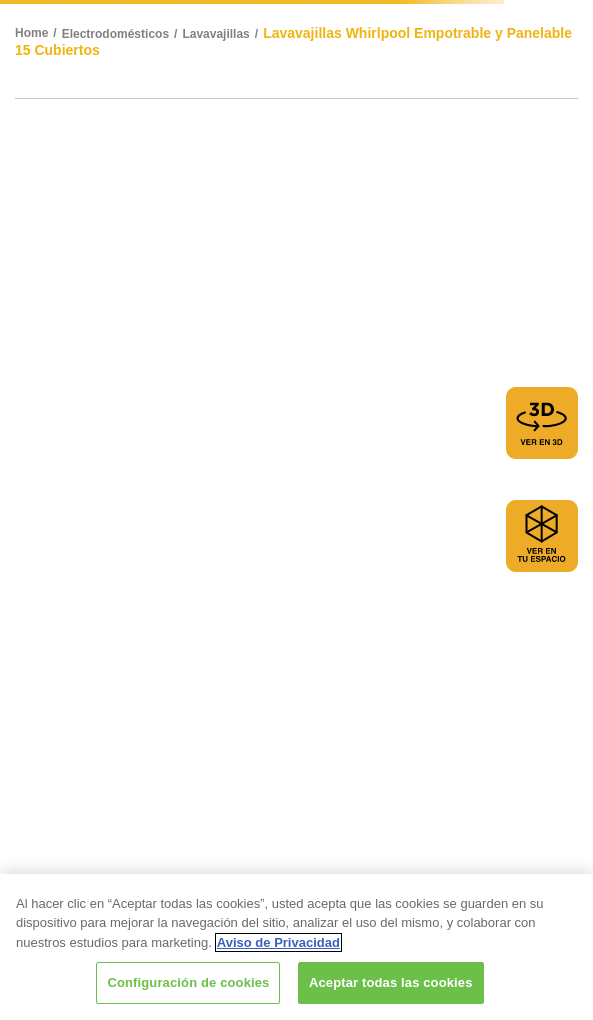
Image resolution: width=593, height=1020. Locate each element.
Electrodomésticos (115, 34)
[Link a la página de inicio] (38, 34)
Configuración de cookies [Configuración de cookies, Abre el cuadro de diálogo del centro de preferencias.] (188, 982)
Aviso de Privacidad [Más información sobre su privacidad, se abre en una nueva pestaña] (278, 942)
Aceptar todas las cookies (391, 982)
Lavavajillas (215, 34)
